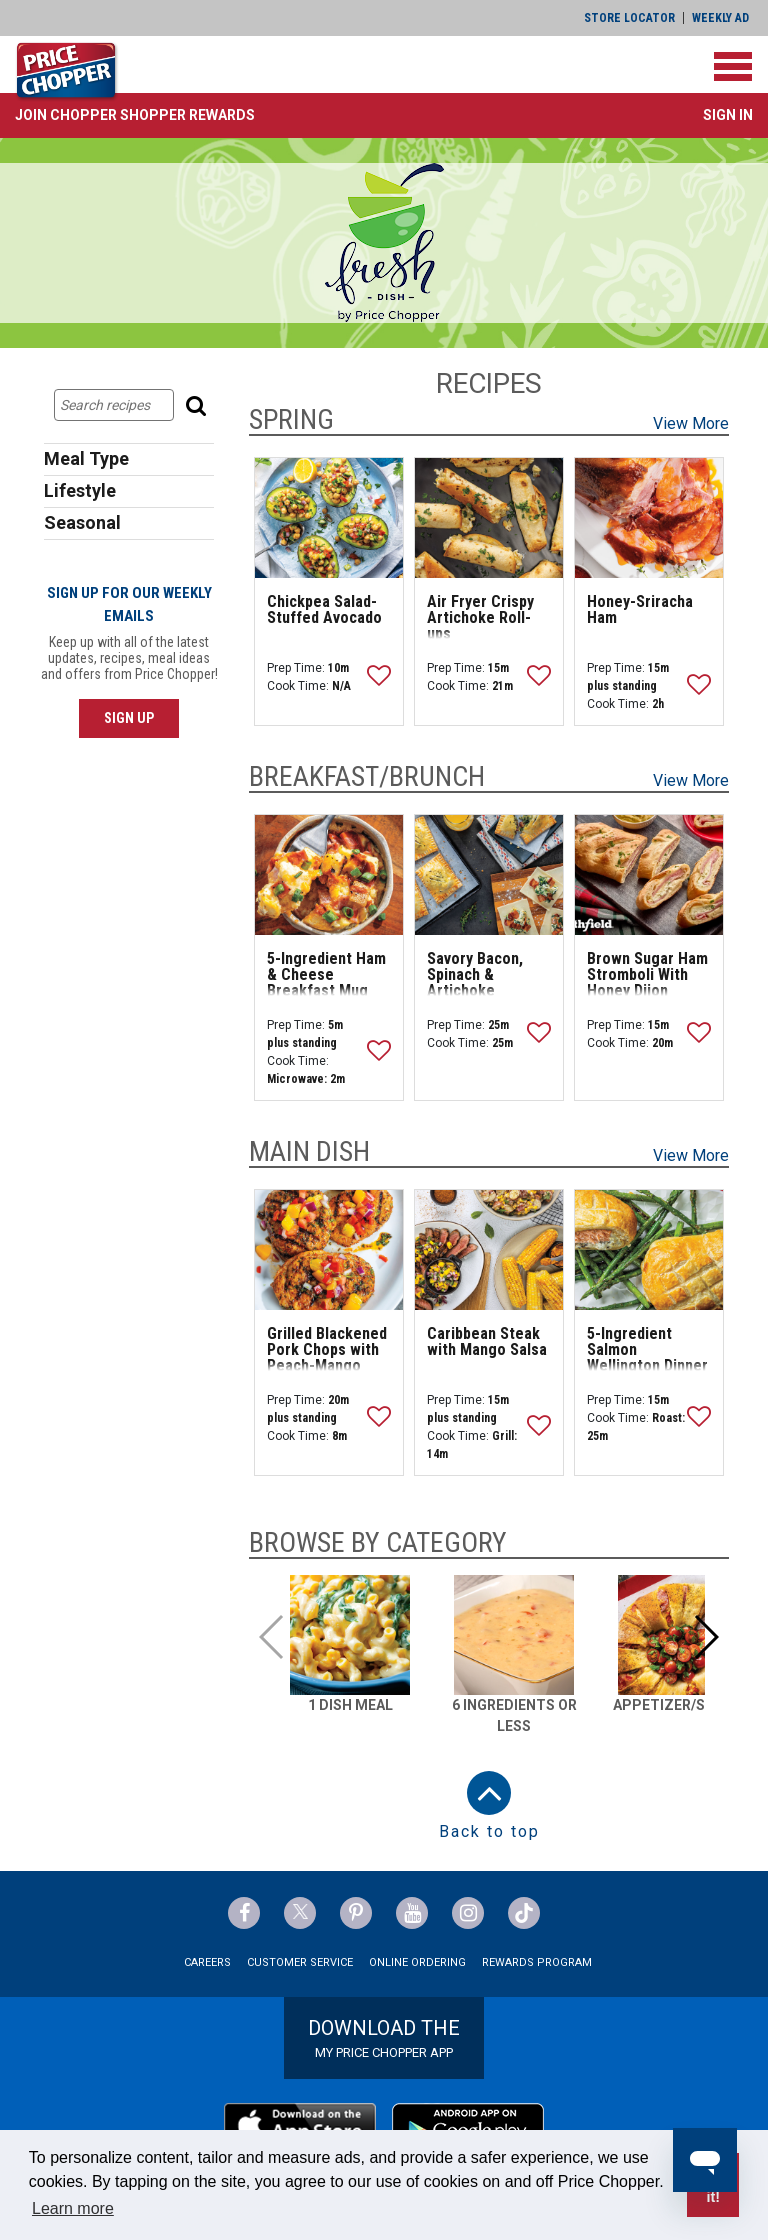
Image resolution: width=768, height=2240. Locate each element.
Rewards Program (537, 1962)
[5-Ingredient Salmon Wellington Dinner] (649, 1250)
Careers (207, 1962)
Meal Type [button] (86, 458)
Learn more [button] (73, 2208)
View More (691, 424)
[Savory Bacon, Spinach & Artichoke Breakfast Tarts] (489, 875)
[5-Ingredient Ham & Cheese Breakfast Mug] (329, 875)
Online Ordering (417, 1962)
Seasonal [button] (82, 522)
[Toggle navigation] (733, 66)
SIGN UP (129, 718)
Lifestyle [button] (80, 490)
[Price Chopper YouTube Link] (412, 1913)
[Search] (198, 405)
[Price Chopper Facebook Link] (244, 1913)
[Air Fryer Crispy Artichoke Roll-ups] (489, 518)
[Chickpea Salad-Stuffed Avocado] (329, 518)
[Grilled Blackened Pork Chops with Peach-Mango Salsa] (329, 1250)
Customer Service (300, 1962)
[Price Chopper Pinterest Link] (356, 1913)
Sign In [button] (728, 115)
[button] (135, 115)
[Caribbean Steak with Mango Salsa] (489, 1250)
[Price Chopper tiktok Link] (524, 1913)
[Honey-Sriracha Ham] (649, 518)
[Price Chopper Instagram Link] (468, 1913)
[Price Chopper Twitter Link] (300, 1913)
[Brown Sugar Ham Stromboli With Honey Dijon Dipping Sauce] (649, 875)
